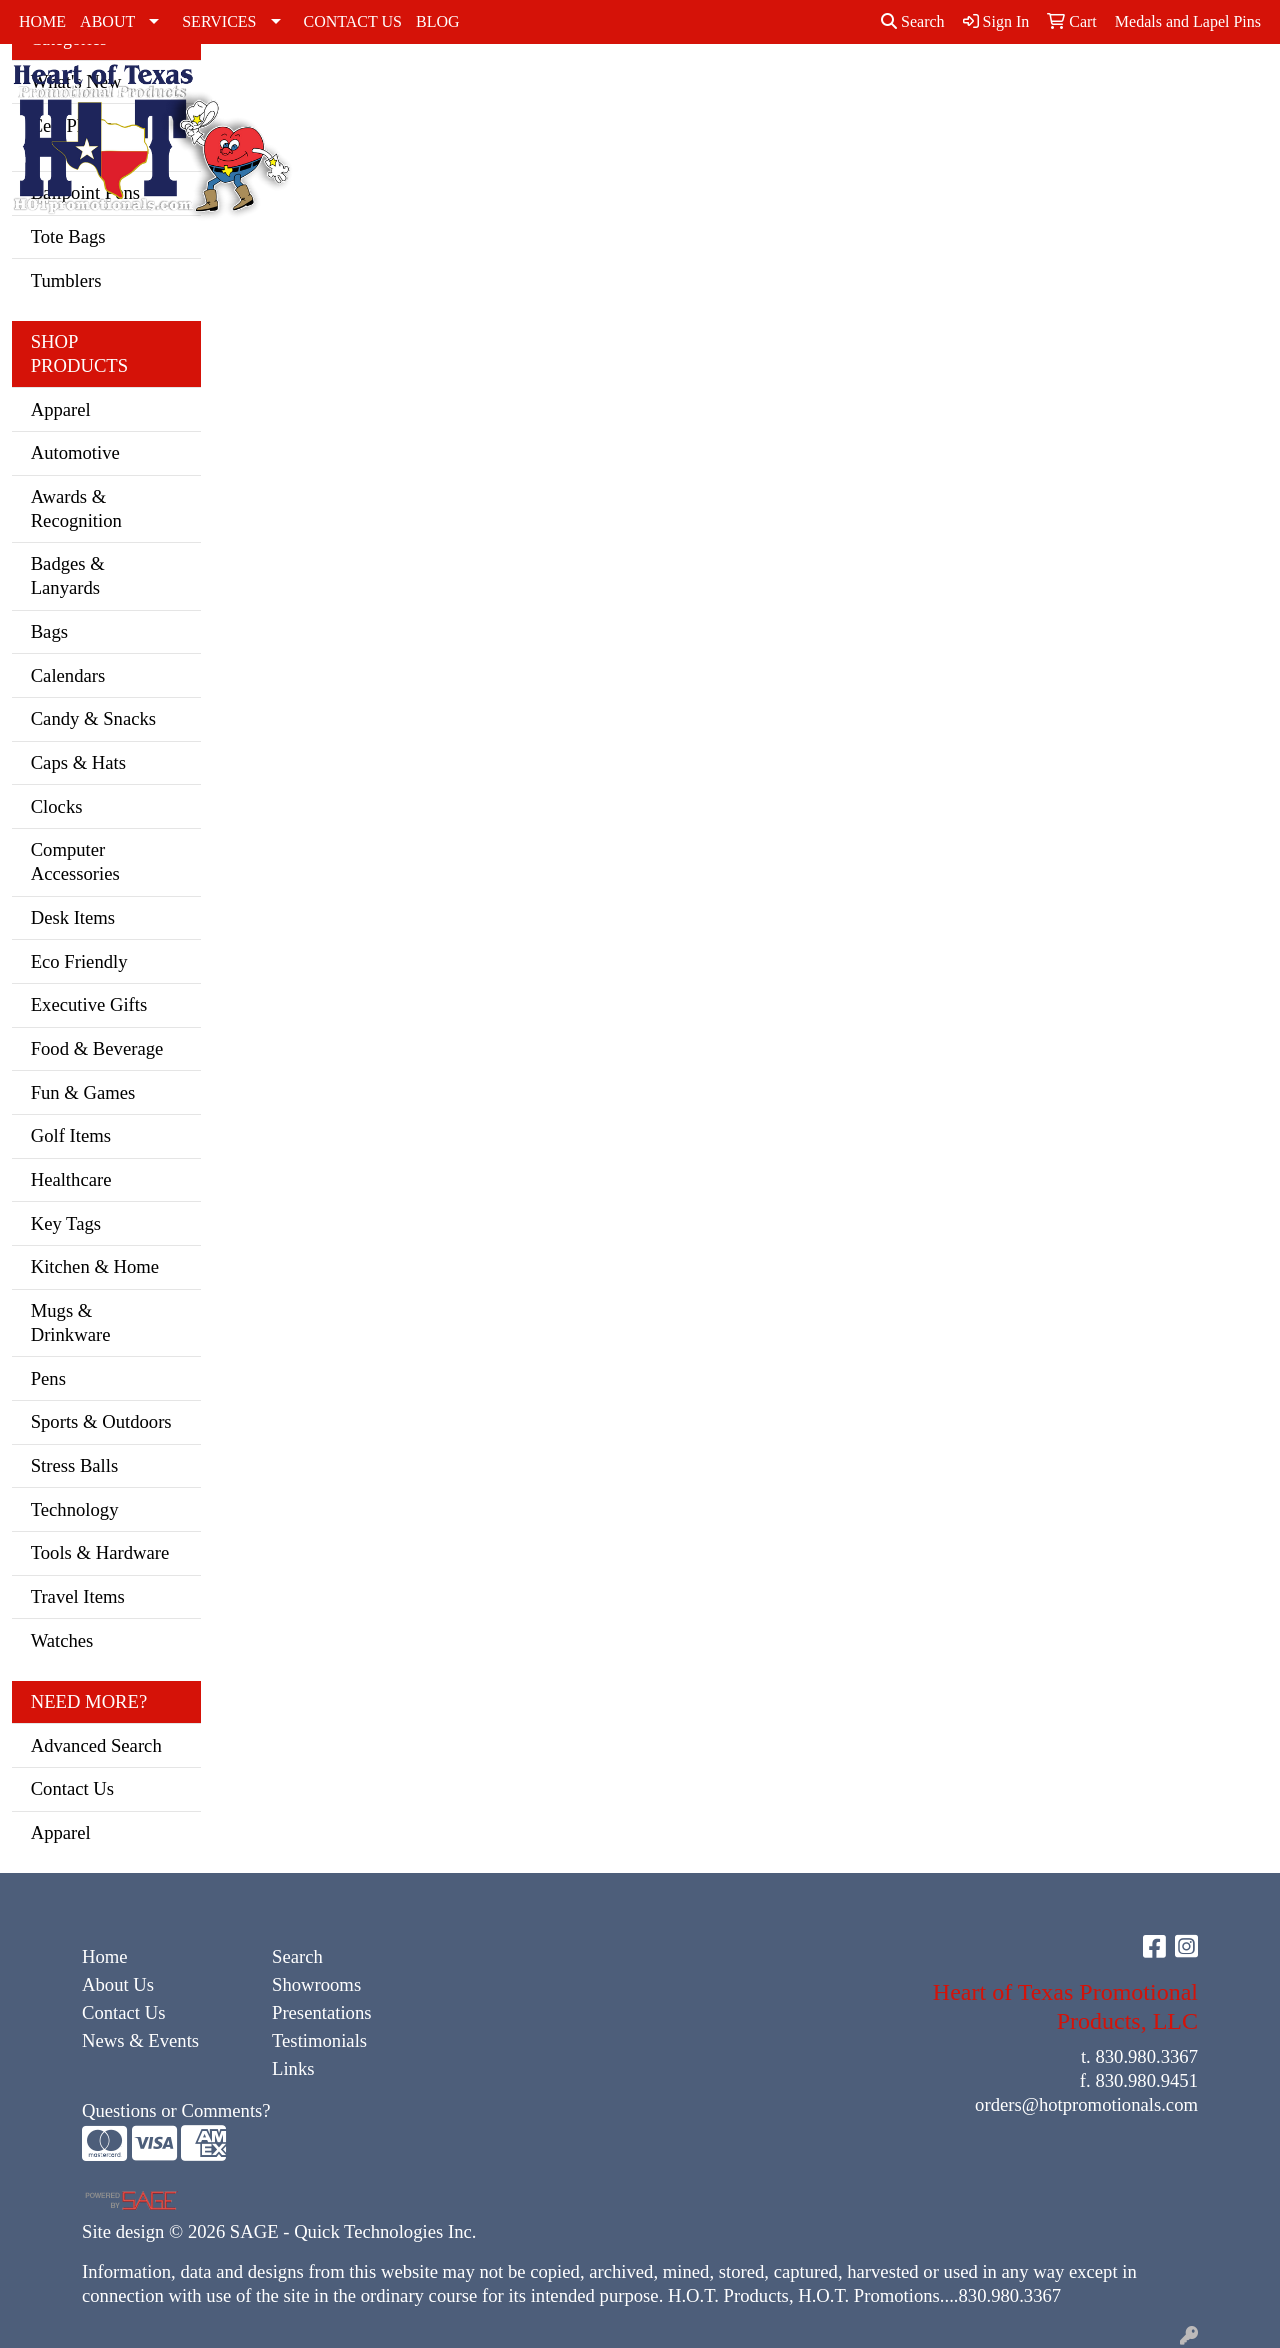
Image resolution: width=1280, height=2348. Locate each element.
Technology (75, 1509)
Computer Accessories (75, 861)
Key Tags (66, 1223)
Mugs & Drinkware (71, 1322)
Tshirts (1003, 87)
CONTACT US (353, 21)
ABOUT (107, 21)
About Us (118, 1984)
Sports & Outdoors (101, 1421)
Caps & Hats (553, 111)
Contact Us (72, 1788)
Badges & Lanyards (68, 575)
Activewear (476, 87)
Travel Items (78, 1596)
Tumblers (66, 280)
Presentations (322, 2012)
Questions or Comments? (176, 2110)
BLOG (438, 21)
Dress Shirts (610, 99)
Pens (48, 1378)
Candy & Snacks (93, 718)
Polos (839, 87)
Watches (62, 1640)
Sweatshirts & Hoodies (919, 99)
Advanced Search (96, 1745)
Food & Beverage (97, 1048)
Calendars (68, 675)
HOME (42, 21)
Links (293, 2068)
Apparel (61, 409)
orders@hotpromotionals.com (1086, 2104)
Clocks (57, 806)
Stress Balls (75, 1465)
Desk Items (73, 917)
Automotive (75, 452)
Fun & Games (83, 1092)
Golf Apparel (678, 99)
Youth (1067, 87)
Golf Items (71, 1135)
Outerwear (763, 87)
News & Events (140, 2040)
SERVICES (219, 21)
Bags (1124, 87)
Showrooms (316, 1984)
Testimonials (319, 2040)
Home (105, 1956)
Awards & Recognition (76, 508)
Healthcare (71, 1179)
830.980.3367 (1146, 2056)
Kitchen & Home (95, 1266)
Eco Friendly (79, 961)
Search (913, 21)
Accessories (372, 87)
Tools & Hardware (100, 1552)
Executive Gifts (89, 1004)
